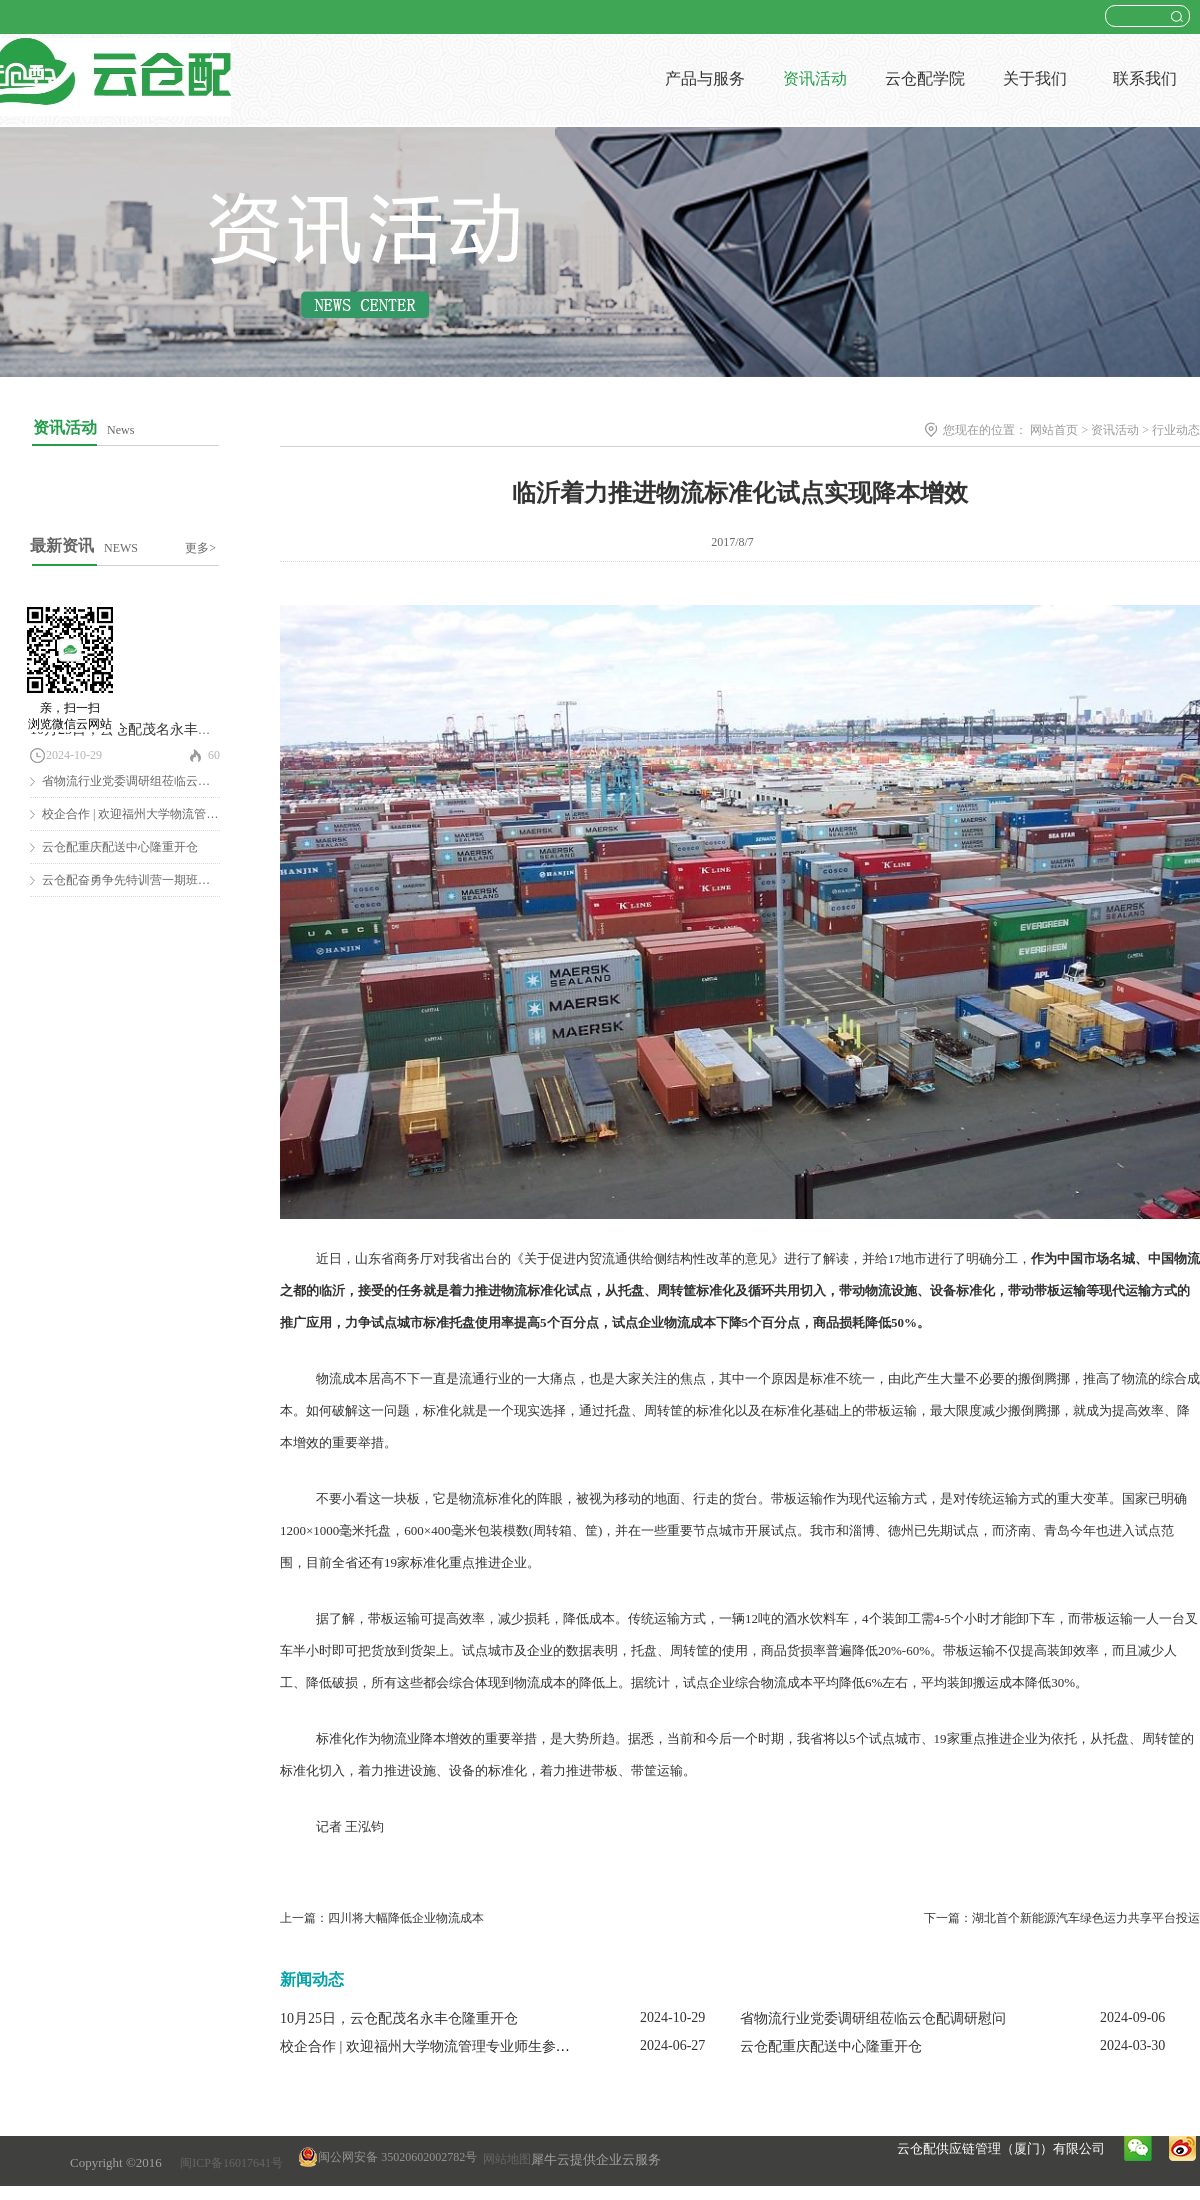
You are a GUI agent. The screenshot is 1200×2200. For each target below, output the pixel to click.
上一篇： (382, 1918)
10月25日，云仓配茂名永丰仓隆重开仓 (149, 729)
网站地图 (504, 2159)
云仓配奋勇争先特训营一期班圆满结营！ (150, 880)
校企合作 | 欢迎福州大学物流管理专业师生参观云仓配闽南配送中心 (488, 2046)
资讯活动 (1115, 430)
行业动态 (1176, 430)
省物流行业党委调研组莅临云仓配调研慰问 (156, 781)
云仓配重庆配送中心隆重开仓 (120, 847)
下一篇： (1062, 1918)
